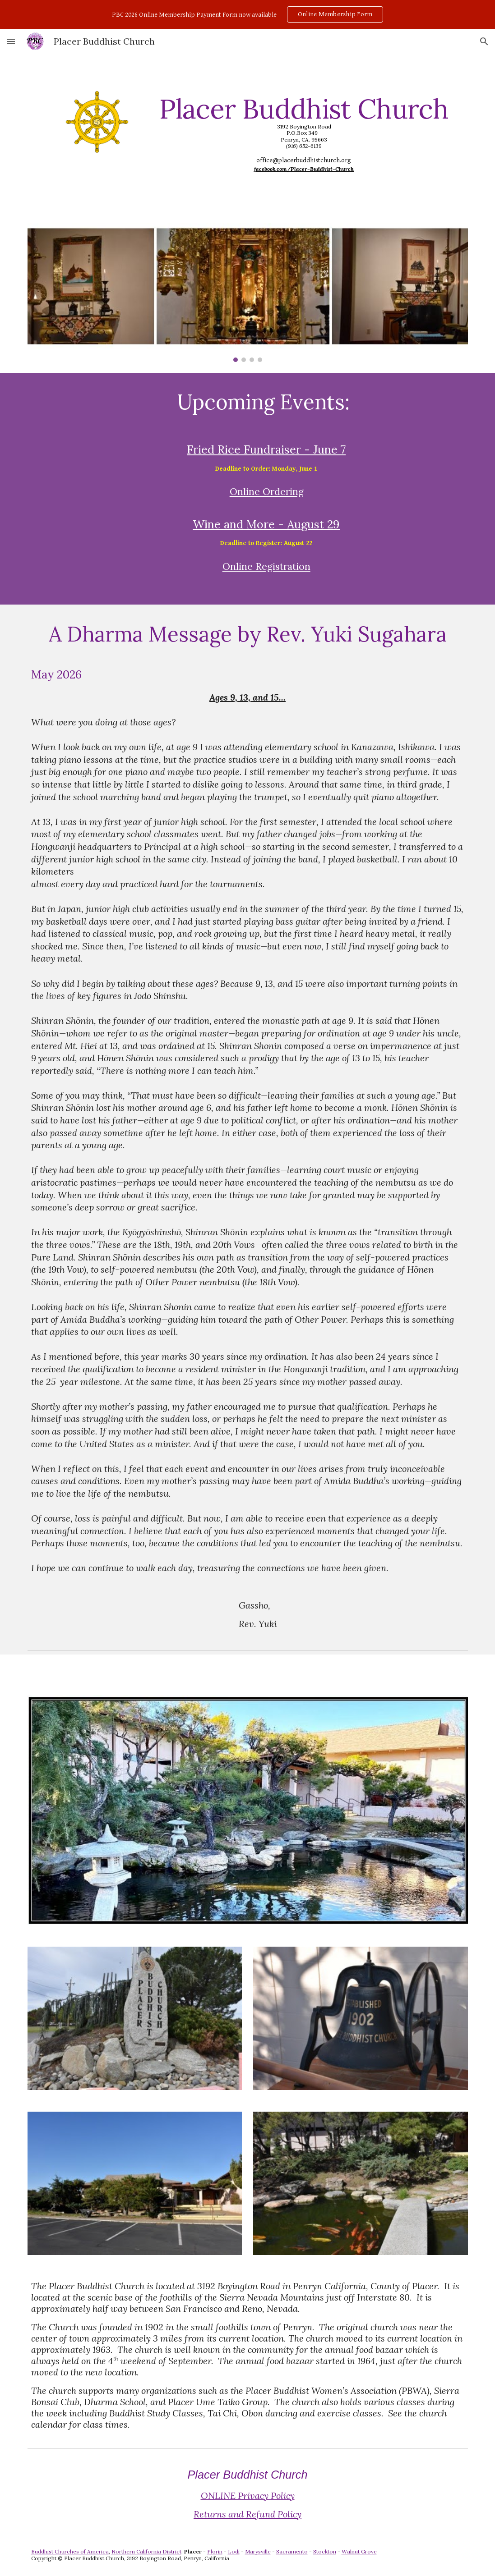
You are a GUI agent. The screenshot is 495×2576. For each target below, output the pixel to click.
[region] (247, 14)
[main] (304, 133)
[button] (11, 41)
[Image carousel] (248, 292)
